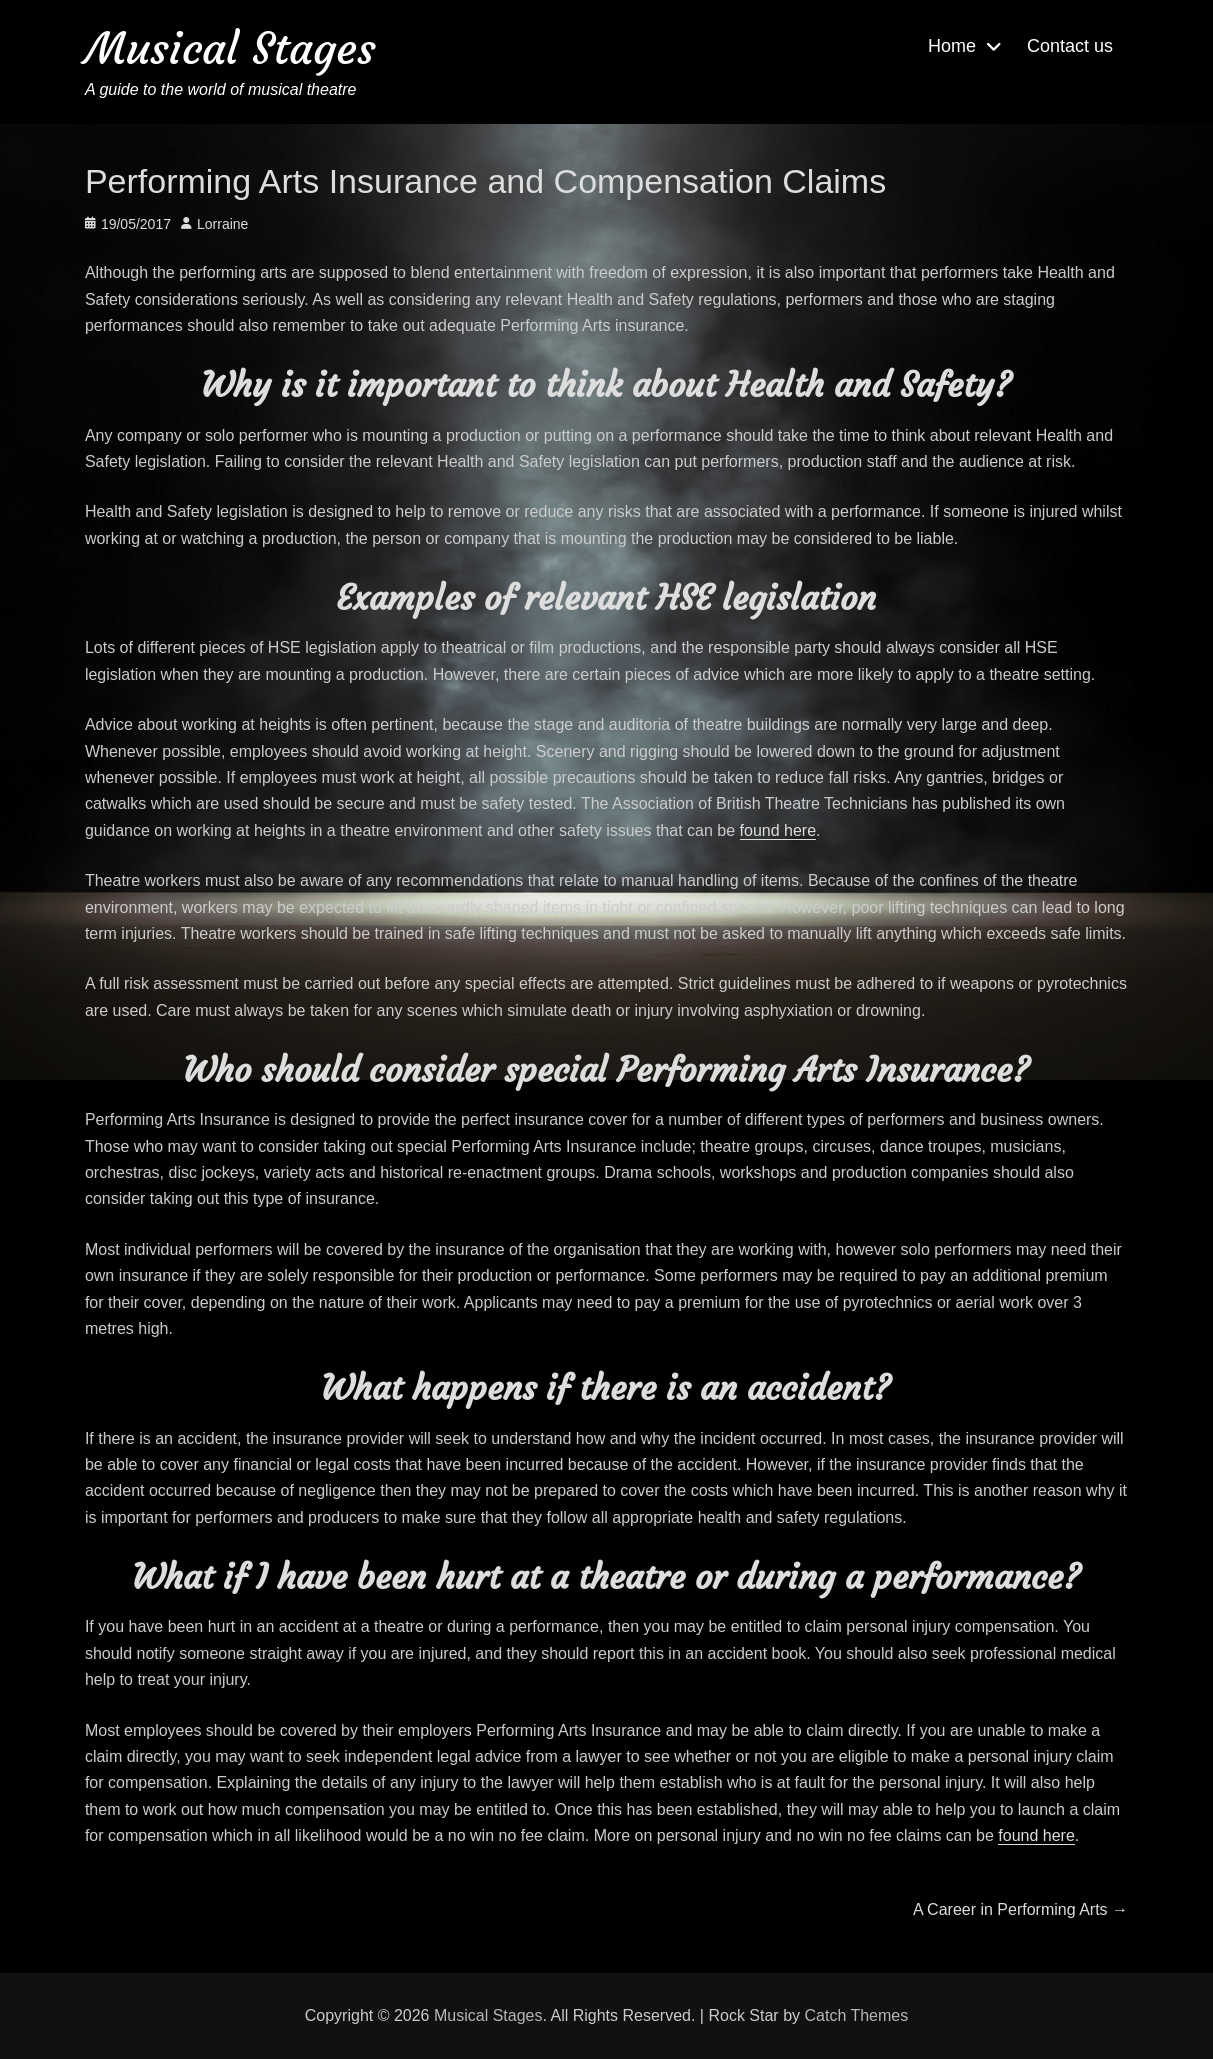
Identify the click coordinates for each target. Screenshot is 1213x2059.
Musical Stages (230, 48)
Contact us (1070, 46)
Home (952, 46)
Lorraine (222, 224)
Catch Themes (856, 2015)
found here (778, 830)
